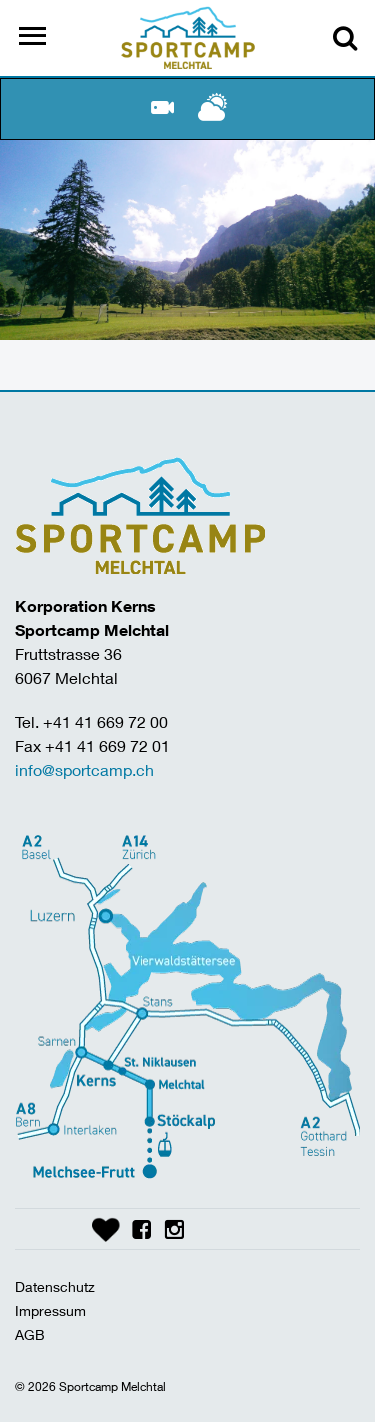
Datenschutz (55, 1286)
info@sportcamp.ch (84, 769)
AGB (30, 1334)
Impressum (50, 1310)
